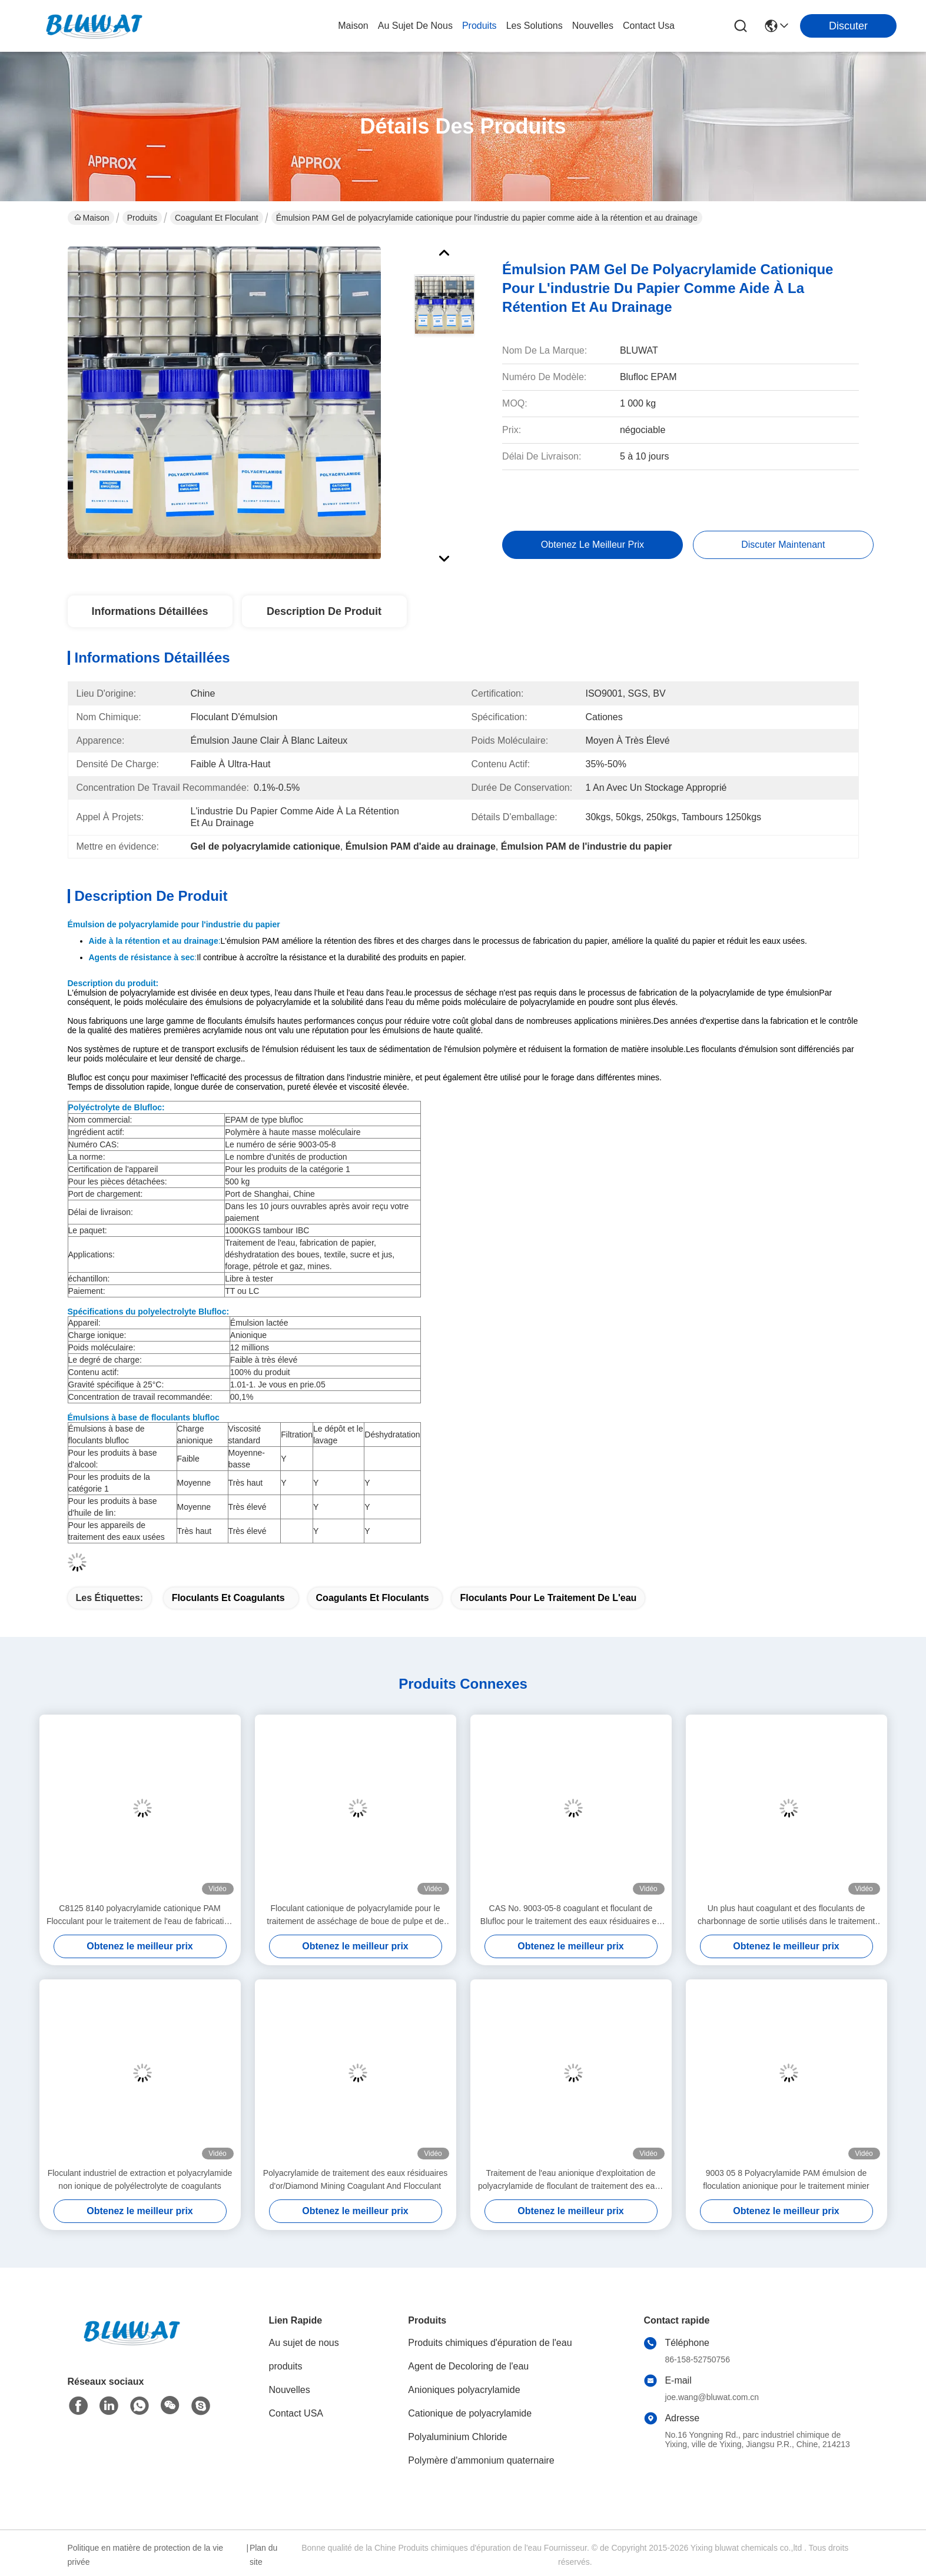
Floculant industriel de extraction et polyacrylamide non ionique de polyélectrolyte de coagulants (140, 2179)
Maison (353, 26)
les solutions (534, 26)
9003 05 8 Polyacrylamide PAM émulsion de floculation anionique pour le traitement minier (786, 2179)
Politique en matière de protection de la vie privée (146, 2555)
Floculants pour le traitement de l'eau (548, 1598)
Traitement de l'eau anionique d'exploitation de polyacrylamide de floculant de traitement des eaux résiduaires (570, 2180)
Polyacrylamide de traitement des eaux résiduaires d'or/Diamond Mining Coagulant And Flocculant (355, 2179)
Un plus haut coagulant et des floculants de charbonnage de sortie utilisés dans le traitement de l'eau (786, 1915)
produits (479, 26)
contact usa (649, 26)
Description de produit (324, 611)
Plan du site (263, 2555)
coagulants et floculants (372, 1598)
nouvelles (592, 26)
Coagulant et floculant (216, 217)
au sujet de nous (415, 26)
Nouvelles (289, 2390)
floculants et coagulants (228, 1598)
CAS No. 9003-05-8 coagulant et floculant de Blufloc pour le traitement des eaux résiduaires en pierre (570, 1915)
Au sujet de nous (304, 2343)
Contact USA (296, 2413)
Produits (142, 217)
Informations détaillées (149, 611)
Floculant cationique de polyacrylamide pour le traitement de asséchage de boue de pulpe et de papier (355, 1915)
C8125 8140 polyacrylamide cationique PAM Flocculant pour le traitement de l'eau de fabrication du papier (140, 1915)
